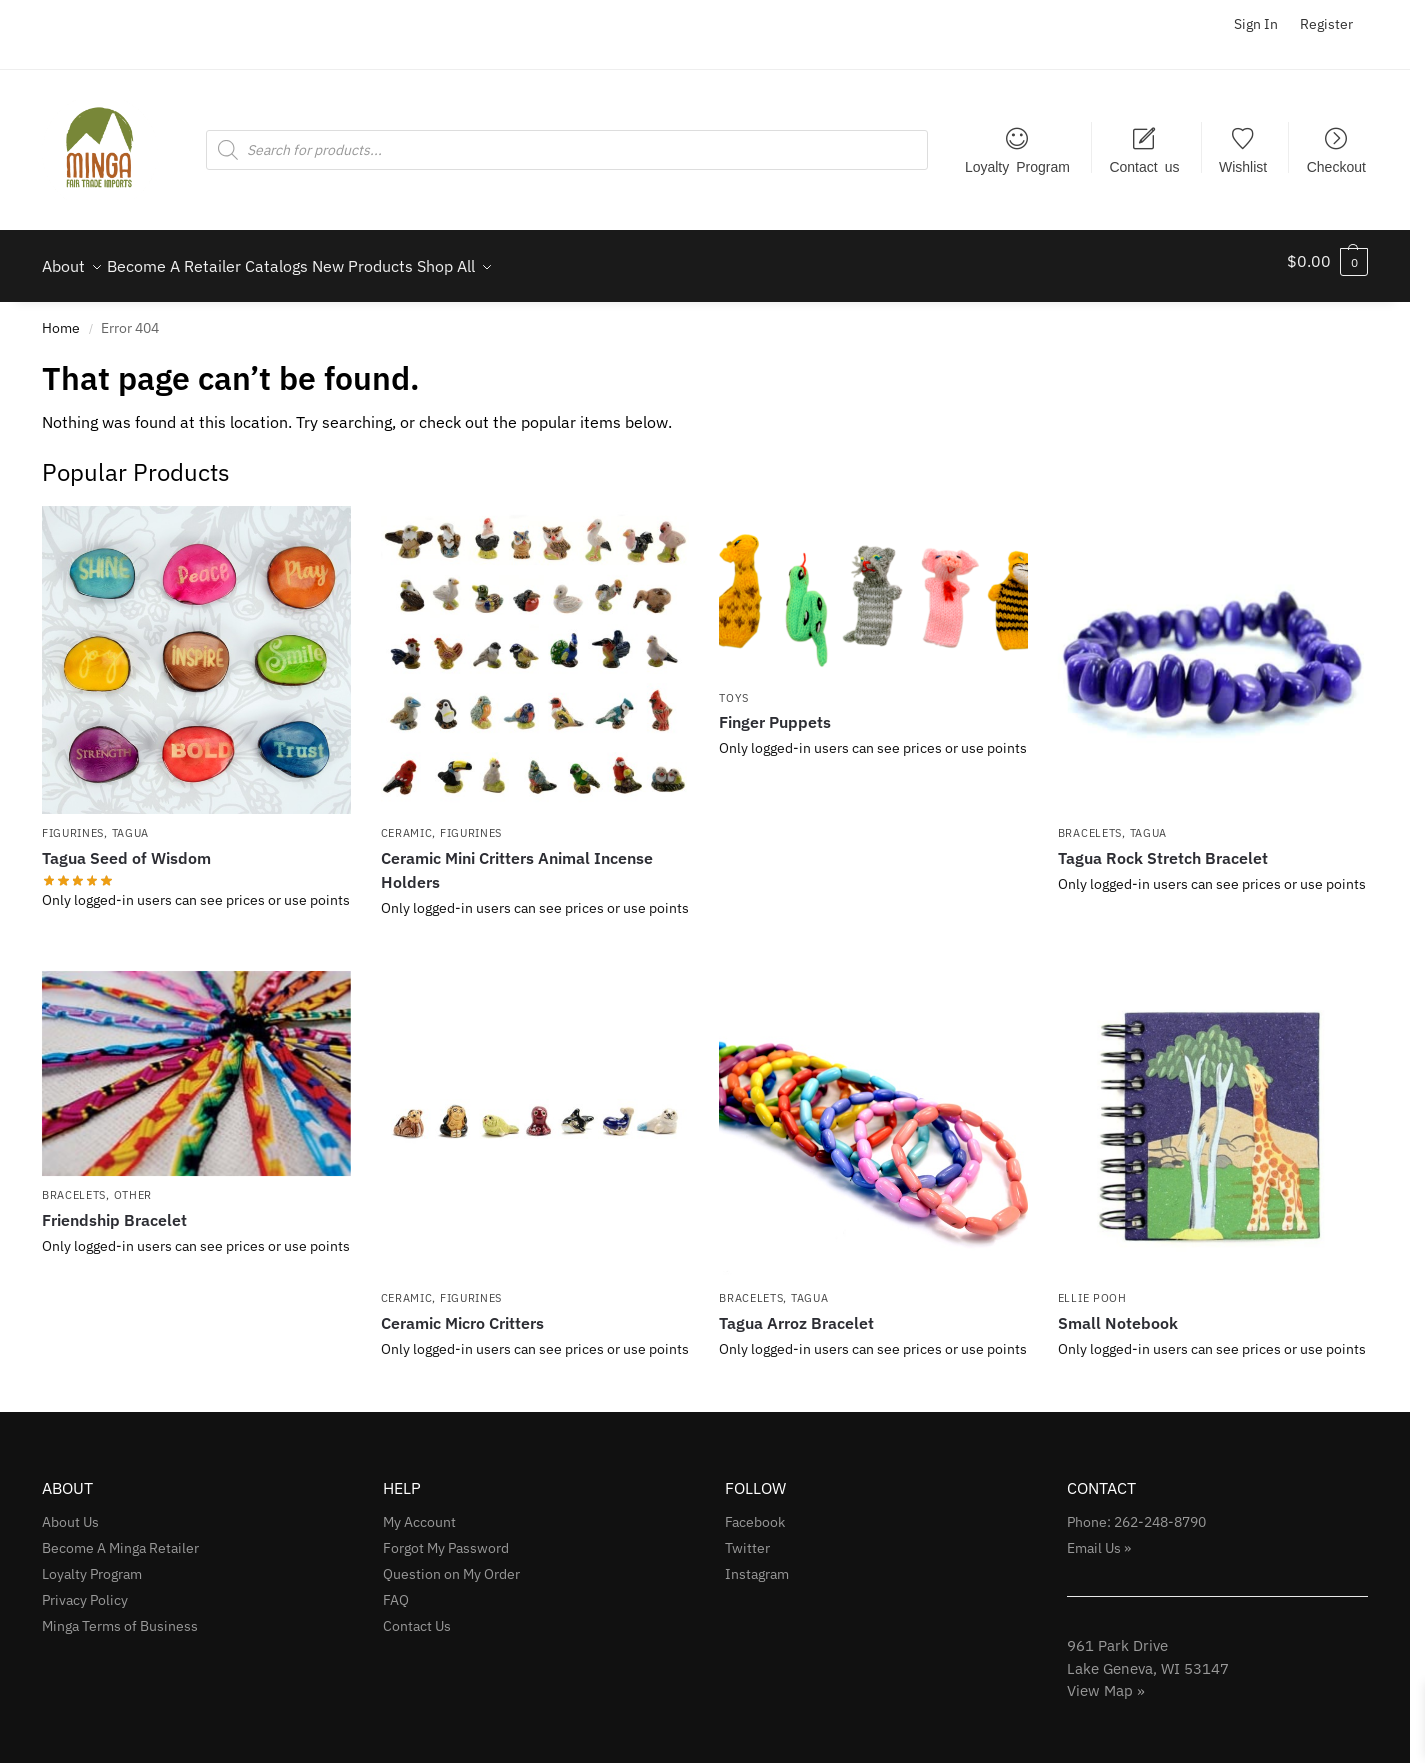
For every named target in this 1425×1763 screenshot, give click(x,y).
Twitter (747, 1537)
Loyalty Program (1017, 166)
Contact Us (417, 1615)
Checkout (1336, 166)
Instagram (757, 1563)
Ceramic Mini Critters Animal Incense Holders (517, 859)
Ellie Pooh (1092, 1287)
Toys (734, 686)
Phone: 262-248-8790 (1136, 1511)
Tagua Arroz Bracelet (796, 1312)
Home (61, 317)
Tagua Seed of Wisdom (126, 847)
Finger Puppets (775, 711)
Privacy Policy (85, 1589)
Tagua (131, 822)
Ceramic (407, 822)
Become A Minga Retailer (120, 1537)
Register (1326, 24)
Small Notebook (1118, 1312)
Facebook (755, 1511)
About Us (70, 1511)
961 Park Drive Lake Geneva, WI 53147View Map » (1148, 1657)
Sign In (1256, 24)
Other (133, 1184)
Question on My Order (451, 1563)
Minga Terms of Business (120, 1615)
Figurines (73, 822)
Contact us (1144, 166)
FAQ (396, 1589)
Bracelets (1090, 822)
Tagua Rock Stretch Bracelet (1163, 847)
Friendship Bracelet (114, 1209)
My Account (419, 1511)
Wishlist (1243, 166)
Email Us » (1099, 1537)
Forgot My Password (446, 1537)
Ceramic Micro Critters (462, 1312)
